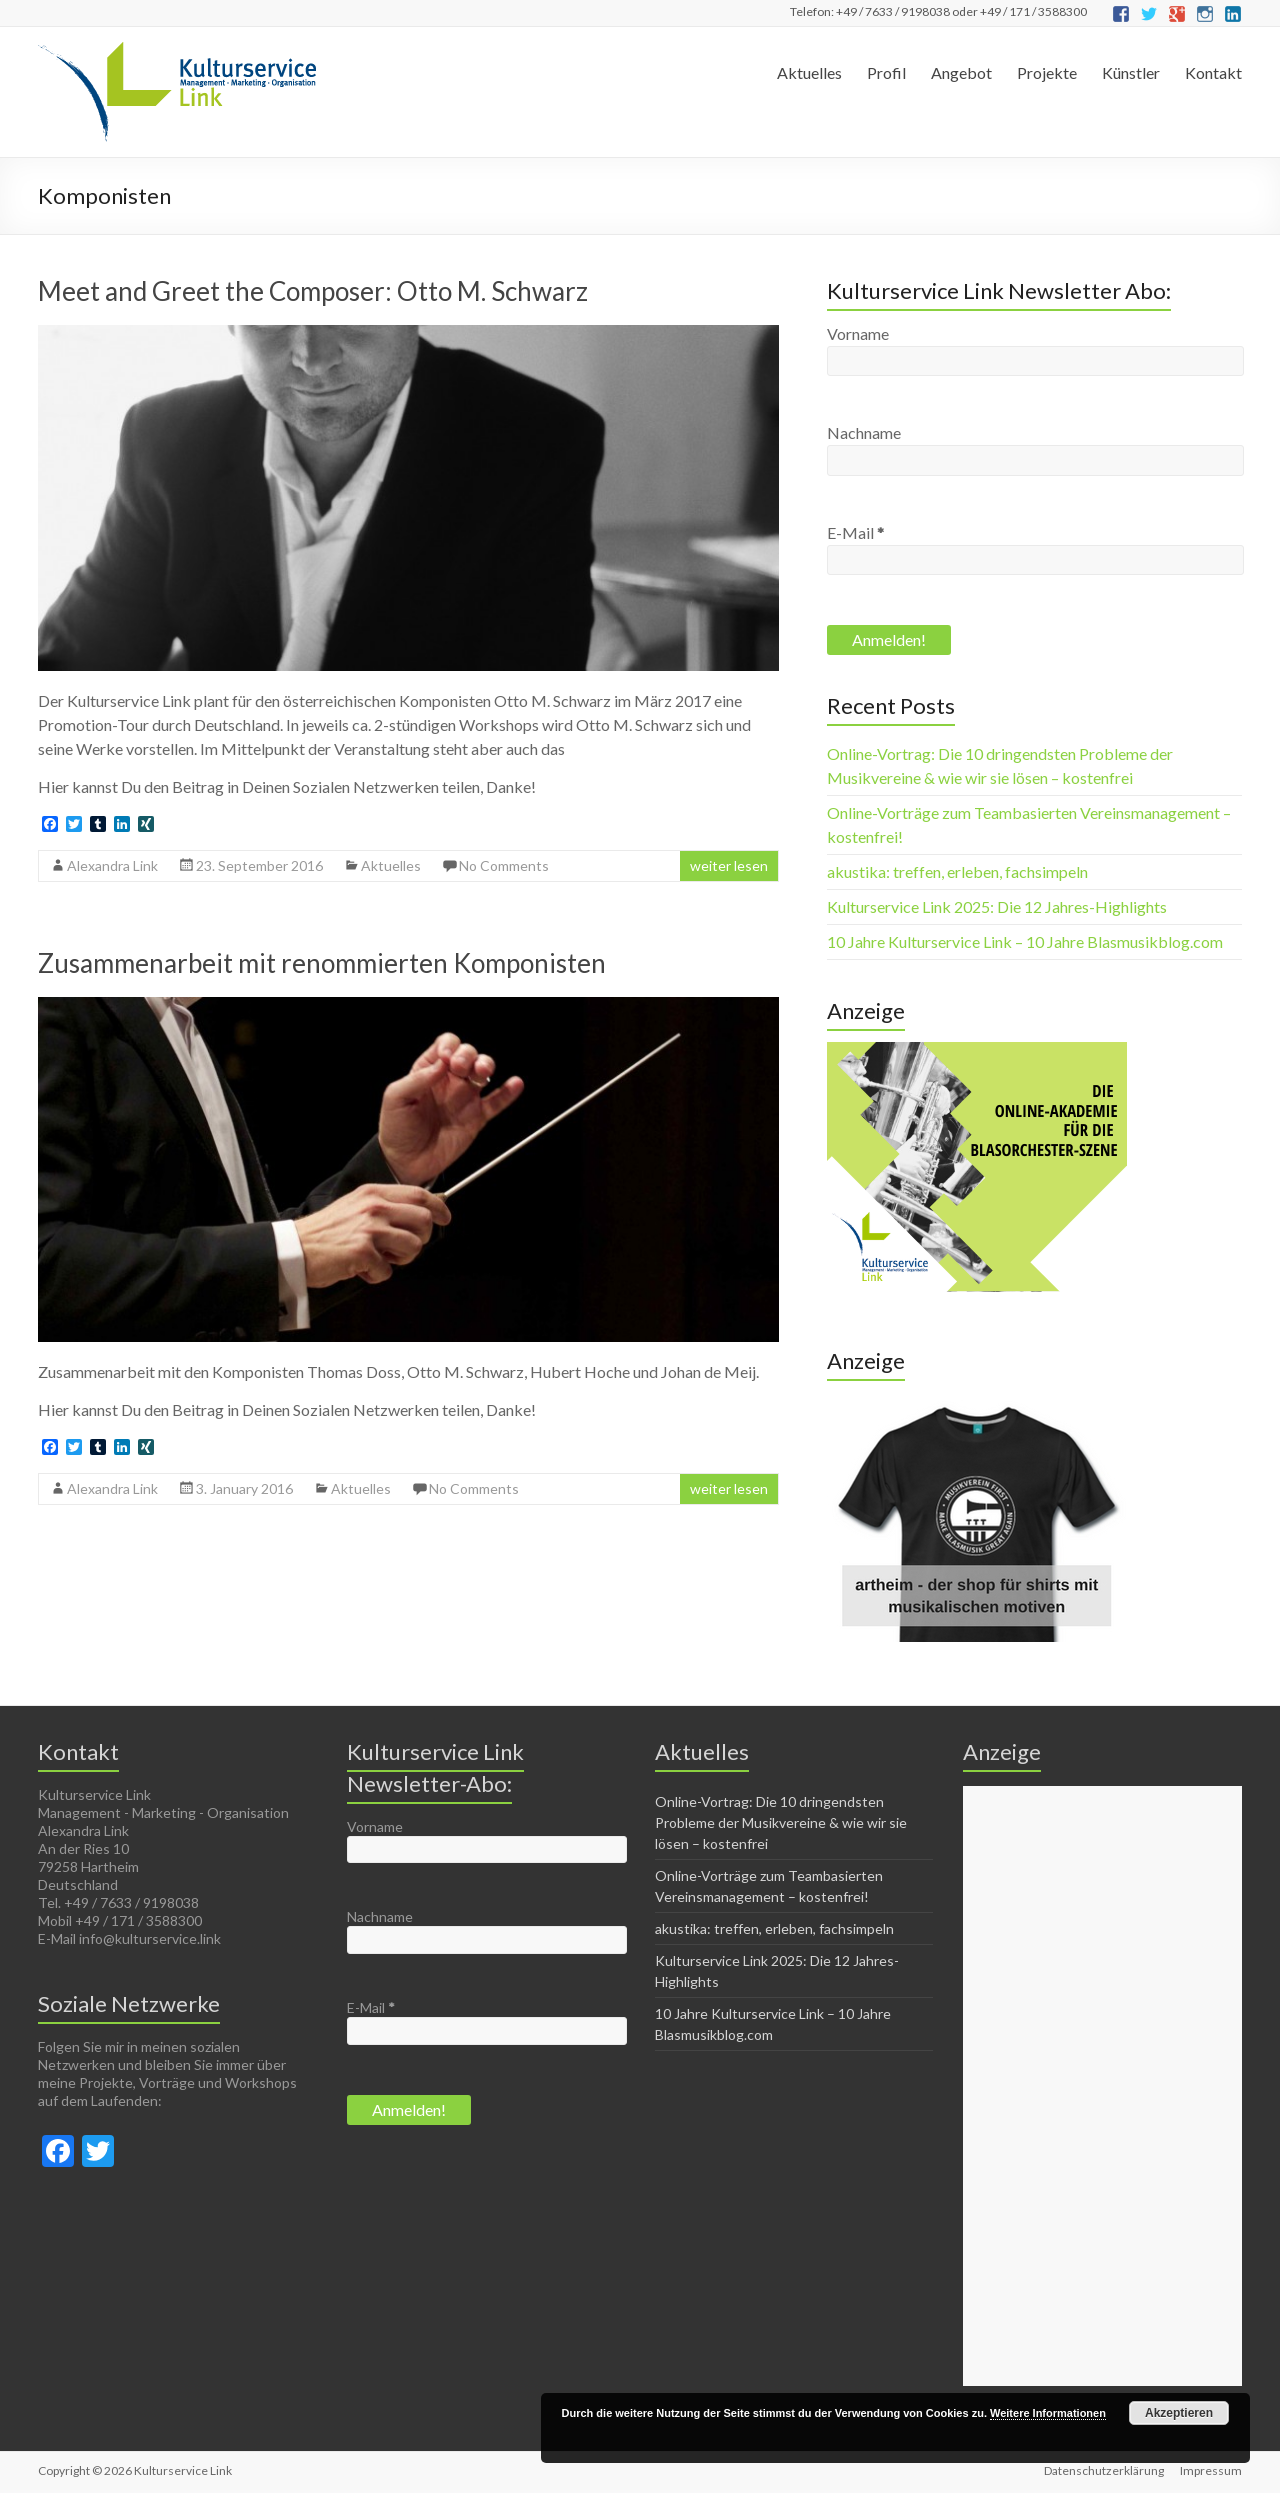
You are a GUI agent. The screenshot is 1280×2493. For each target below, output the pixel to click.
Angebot (961, 72)
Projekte (1047, 72)
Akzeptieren (1179, 2413)
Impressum (1211, 2470)
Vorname (858, 333)
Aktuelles (809, 72)
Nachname (864, 432)
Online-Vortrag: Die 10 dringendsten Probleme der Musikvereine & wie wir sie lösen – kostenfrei (781, 1822)
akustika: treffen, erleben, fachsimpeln (957, 871)
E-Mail (855, 532)
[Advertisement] (1102, 2086)
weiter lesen (729, 865)
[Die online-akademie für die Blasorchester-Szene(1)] (977, 1051)
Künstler (1131, 72)
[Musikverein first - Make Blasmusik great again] (977, 1401)
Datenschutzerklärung (1104, 2470)
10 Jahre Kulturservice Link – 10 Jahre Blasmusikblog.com (1025, 941)
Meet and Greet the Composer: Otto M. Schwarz (313, 291)
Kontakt (1213, 72)
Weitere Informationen (1048, 2413)
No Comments (504, 865)
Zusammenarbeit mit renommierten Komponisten (322, 963)
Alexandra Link (112, 865)
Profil (886, 72)
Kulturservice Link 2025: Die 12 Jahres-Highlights (997, 906)
